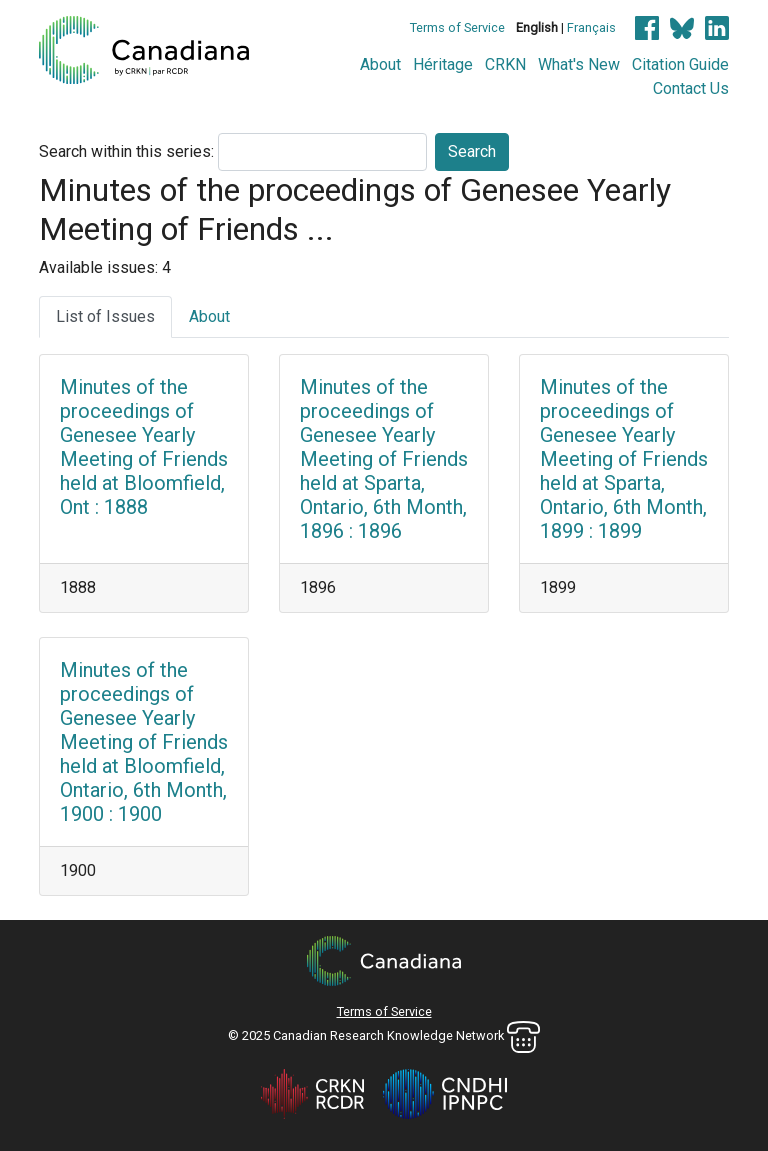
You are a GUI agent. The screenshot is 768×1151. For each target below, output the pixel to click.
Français (591, 27)
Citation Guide (680, 64)
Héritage (443, 64)
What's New (579, 64)
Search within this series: (126, 151)
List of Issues (105, 316)
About (380, 64)
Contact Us (691, 88)
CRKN (505, 64)
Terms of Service (457, 27)
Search (472, 151)
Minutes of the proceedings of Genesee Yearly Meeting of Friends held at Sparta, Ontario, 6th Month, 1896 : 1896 (384, 459)
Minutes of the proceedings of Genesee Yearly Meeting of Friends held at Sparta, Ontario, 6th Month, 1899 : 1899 (624, 459)
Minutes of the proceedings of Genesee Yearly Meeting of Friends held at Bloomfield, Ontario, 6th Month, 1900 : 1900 (144, 742)
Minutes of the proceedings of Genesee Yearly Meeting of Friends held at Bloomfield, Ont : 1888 (144, 447)
